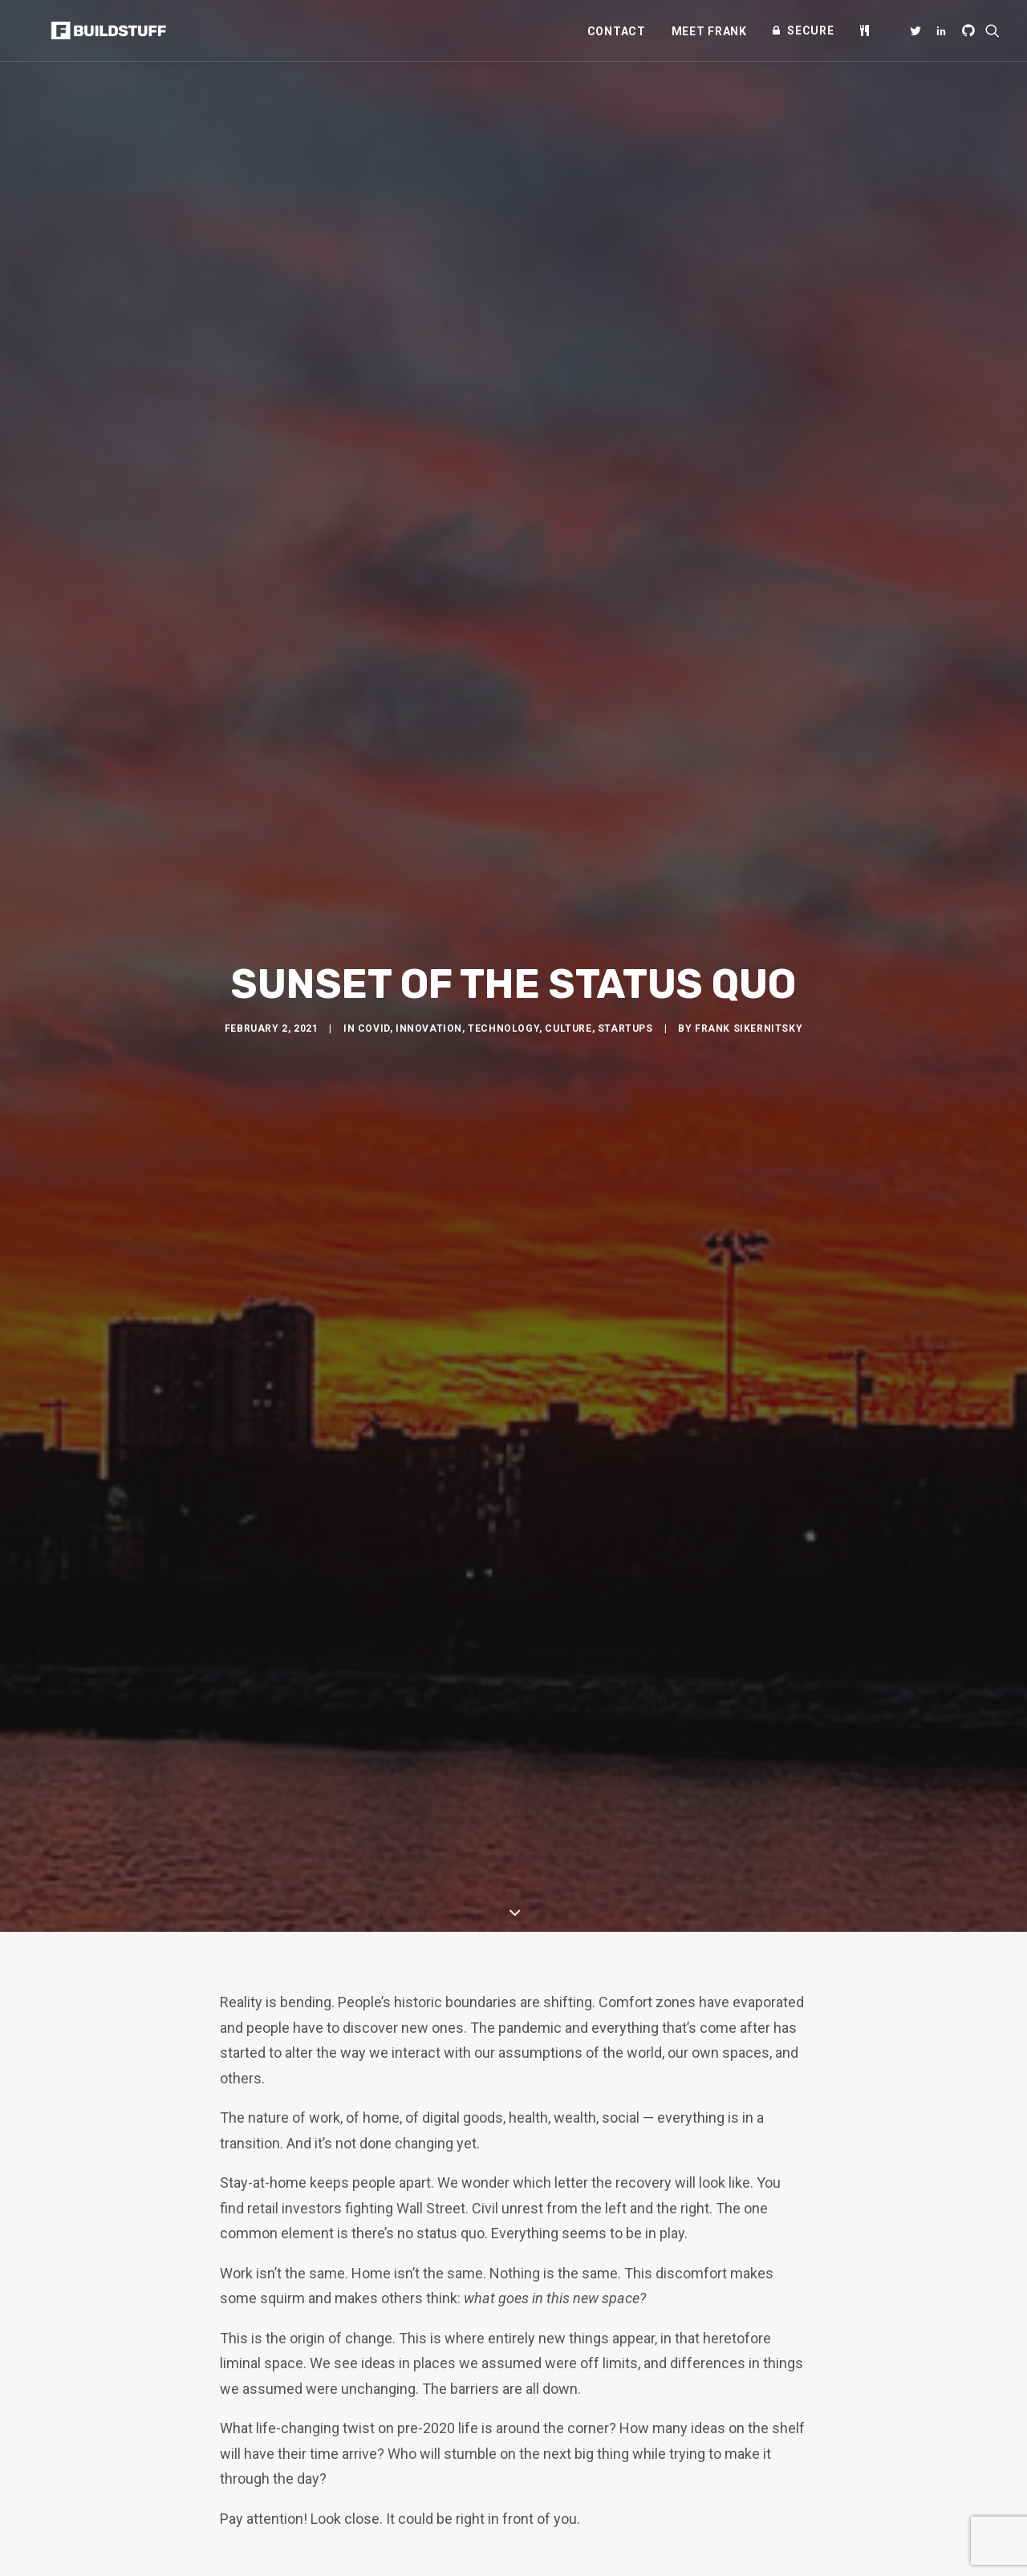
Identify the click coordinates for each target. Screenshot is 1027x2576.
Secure (810, 30)
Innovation (429, 905)
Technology (503, 905)
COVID (374, 905)
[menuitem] (616, 31)
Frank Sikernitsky (748, 905)
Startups (625, 905)
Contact (616, 31)
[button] (918, 30)
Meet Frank (709, 31)
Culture (568, 905)
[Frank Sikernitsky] (88, 30)
